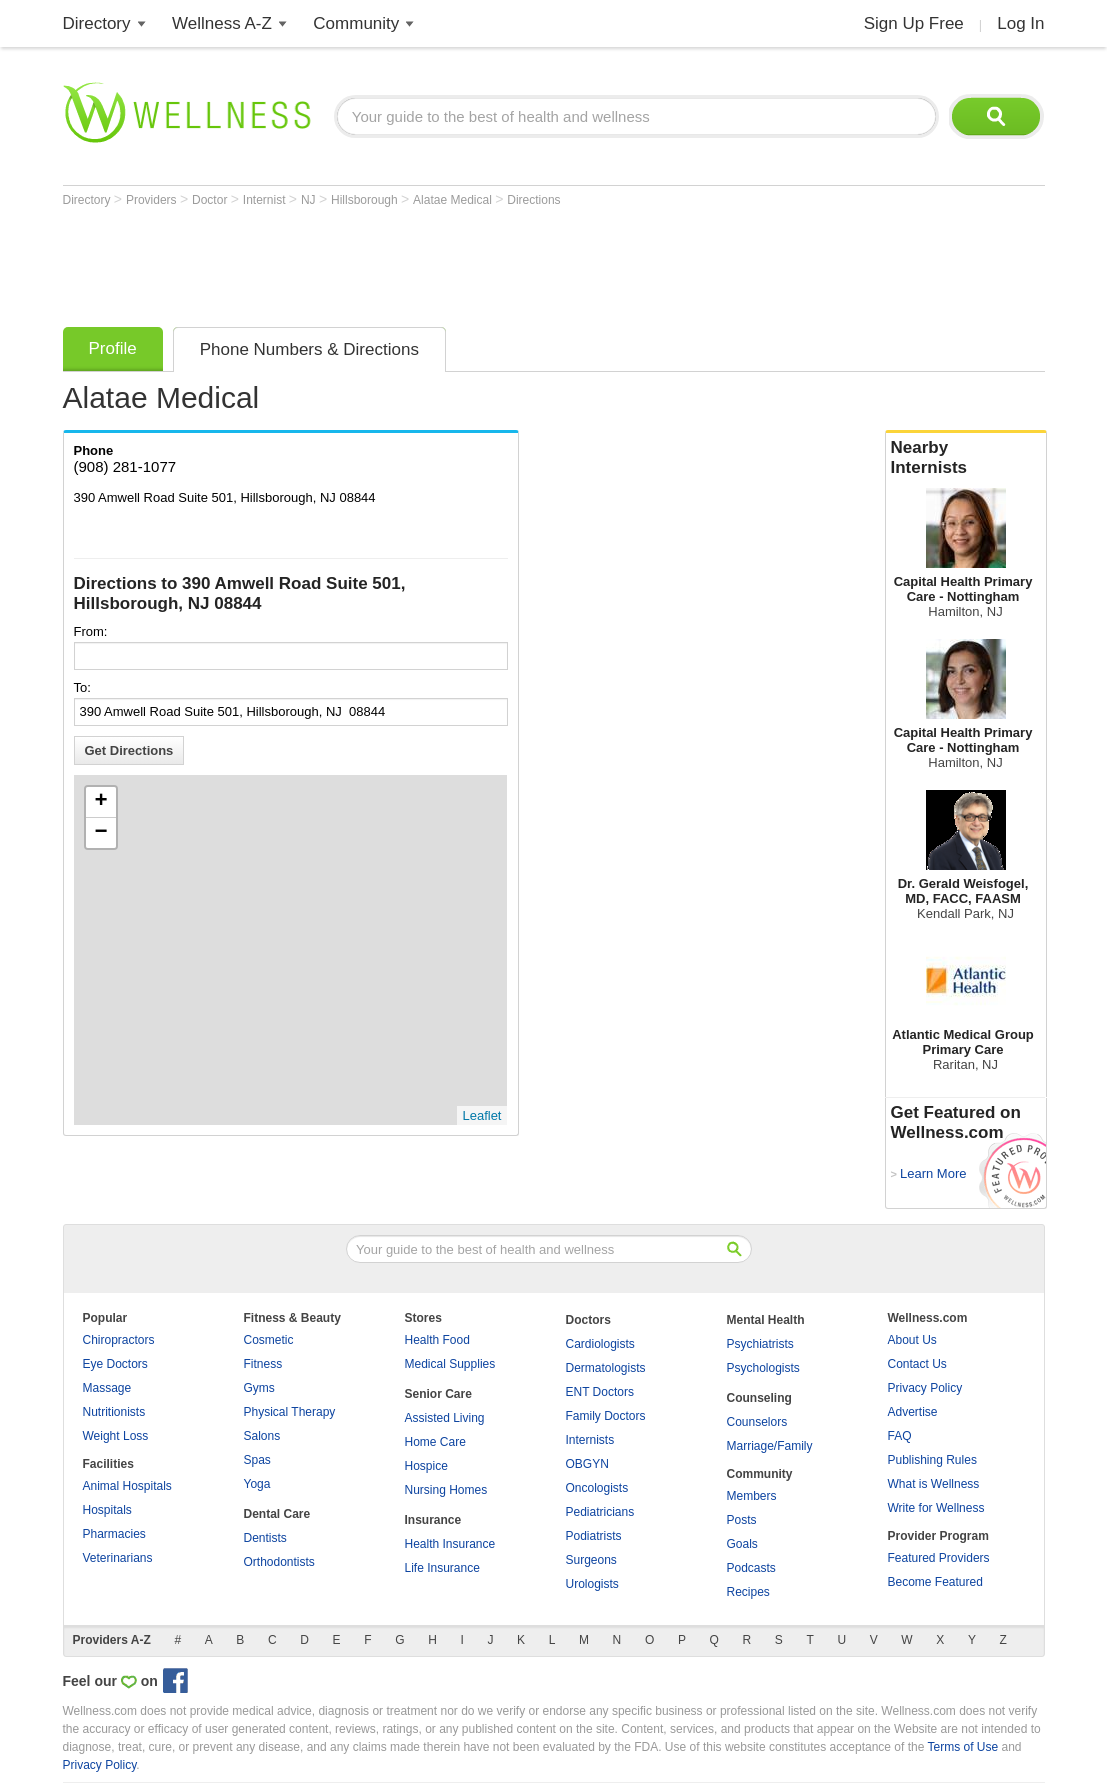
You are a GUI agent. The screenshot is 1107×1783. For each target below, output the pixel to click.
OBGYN (587, 1464)
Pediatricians (600, 1512)
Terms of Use (962, 1747)
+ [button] (100, 802)
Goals (742, 1544)
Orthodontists (279, 1562)
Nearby (966, 458)
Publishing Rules (932, 1460)
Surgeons (591, 1560)
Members (752, 1496)
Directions (533, 200)
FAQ (900, 1436)
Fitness (263, 1364)
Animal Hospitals (127, 1486)
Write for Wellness (936, 1508)
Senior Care (438, 1394)
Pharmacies (114, 1534)
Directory (97, 23)
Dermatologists (606, 1368)
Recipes (748, 1592)
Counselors (757, 1422)
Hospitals (107, 1510)
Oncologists (597, 1488)
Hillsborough (366, 200)
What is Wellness (934, 1484)
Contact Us (917, 1364)
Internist (266, 200)
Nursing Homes (446, 1490)
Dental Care (277, 1514)
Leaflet (481, 1115)
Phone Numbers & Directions (309, 349)
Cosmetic (269, 1340)
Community (356, 23)
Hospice (426, 1466)
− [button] (100, 833)
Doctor (211, 200)
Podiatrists (594, 1536)
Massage (107, 1388)
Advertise (913, 1412)
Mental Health (766, 1320)
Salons (262, 1436)
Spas (257, 1460)
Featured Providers (939, 1558)
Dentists (265, 1538)
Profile (113, 348)
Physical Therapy (290, 1412)
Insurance (433, 1520)
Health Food (437, 1340)
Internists (590, 1440)
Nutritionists (114, 1412)
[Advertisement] (427, 262)
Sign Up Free (914, 23)
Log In (1020, 23)
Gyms (259, 1388)
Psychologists (763, 1368)
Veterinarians (118, 1558)
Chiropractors (119, 1340)
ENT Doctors (600, 1392)
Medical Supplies (450, 1364)
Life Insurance (442, 1568)
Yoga (257, 1484)
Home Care (435, 1442)
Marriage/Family (770, 1446)
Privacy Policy (925, 1388)
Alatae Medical (454, 200)
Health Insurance (450, 1544)
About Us (912, 1340)
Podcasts (751, 1568)
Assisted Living (445, 1418)
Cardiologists (600, 1344)
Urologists (592, 1584)
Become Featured (935, 1582)
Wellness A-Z (222, 23)
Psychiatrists (760, 1344)
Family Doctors (606, 1416)
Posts (742, 1520)
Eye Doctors (115, 1364)
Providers (153, 200)
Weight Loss (116, 1436)
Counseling (759, 1398)
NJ (310, 200)
